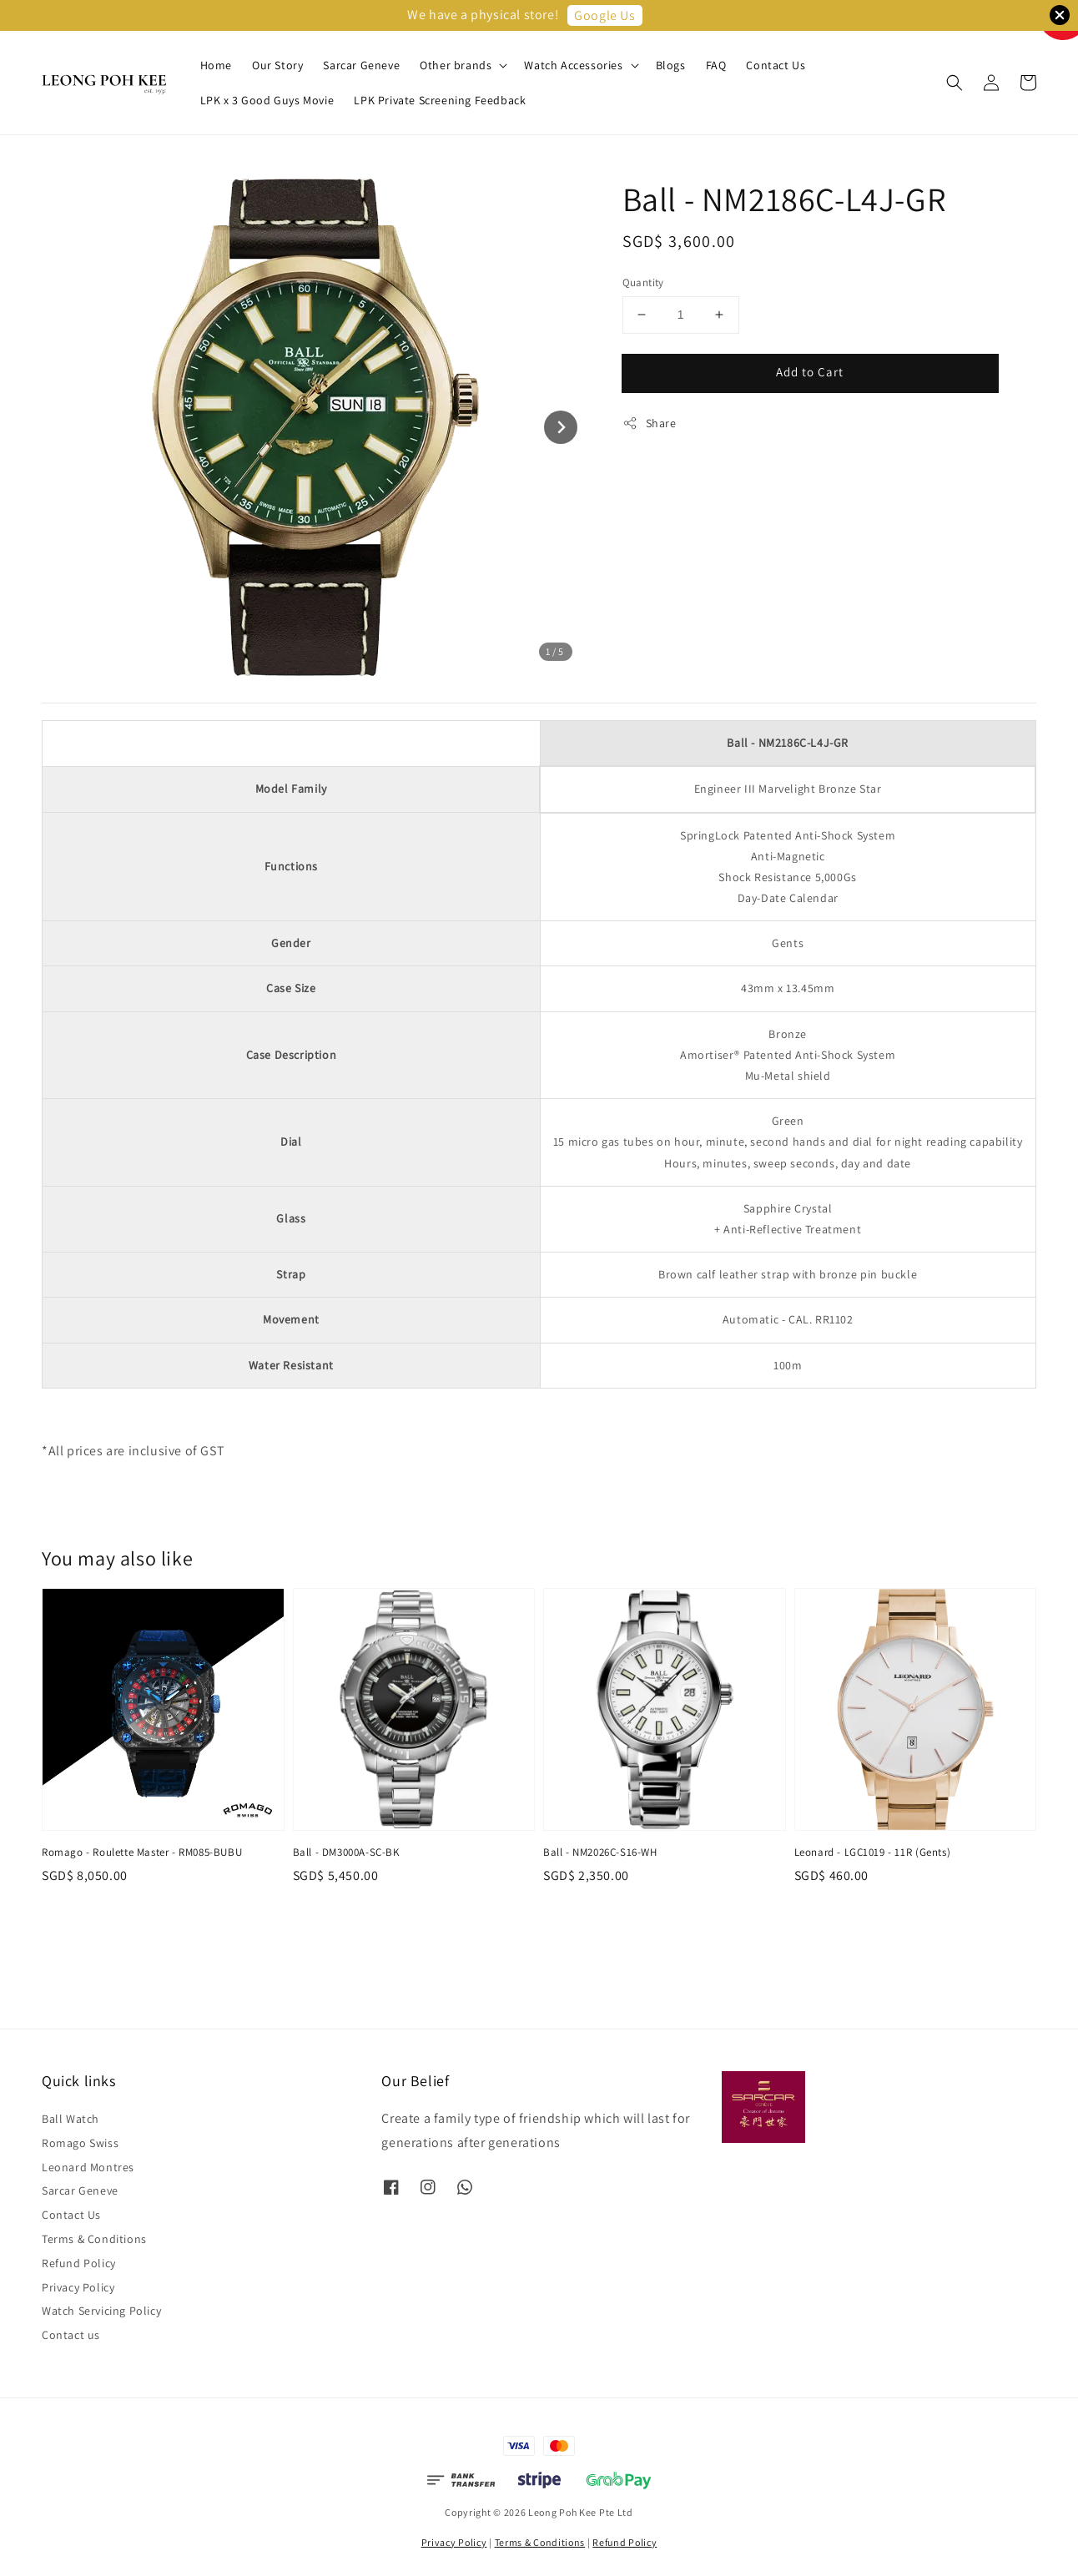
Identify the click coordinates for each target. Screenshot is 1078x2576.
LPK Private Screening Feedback (440, 100)
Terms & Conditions (94, 2238)
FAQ (716, 65)
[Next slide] (560, 427)
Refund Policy (79, 2263)
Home (216, 65)
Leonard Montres (88, 2167)
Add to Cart (810, 372)
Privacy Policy (78, 2287)
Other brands (455, 65)
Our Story (277, 65)
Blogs (671, 65)
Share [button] (649, 423)
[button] (954, 82)
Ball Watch (70, 2118)
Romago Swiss (80, 2142)
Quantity (643, 282)
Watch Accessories (573, 65)
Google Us (604, 15)
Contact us (71, 2334)
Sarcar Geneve (361, 65)
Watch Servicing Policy (101, 2310)
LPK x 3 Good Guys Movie (267, 100)
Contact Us (775, 65)
